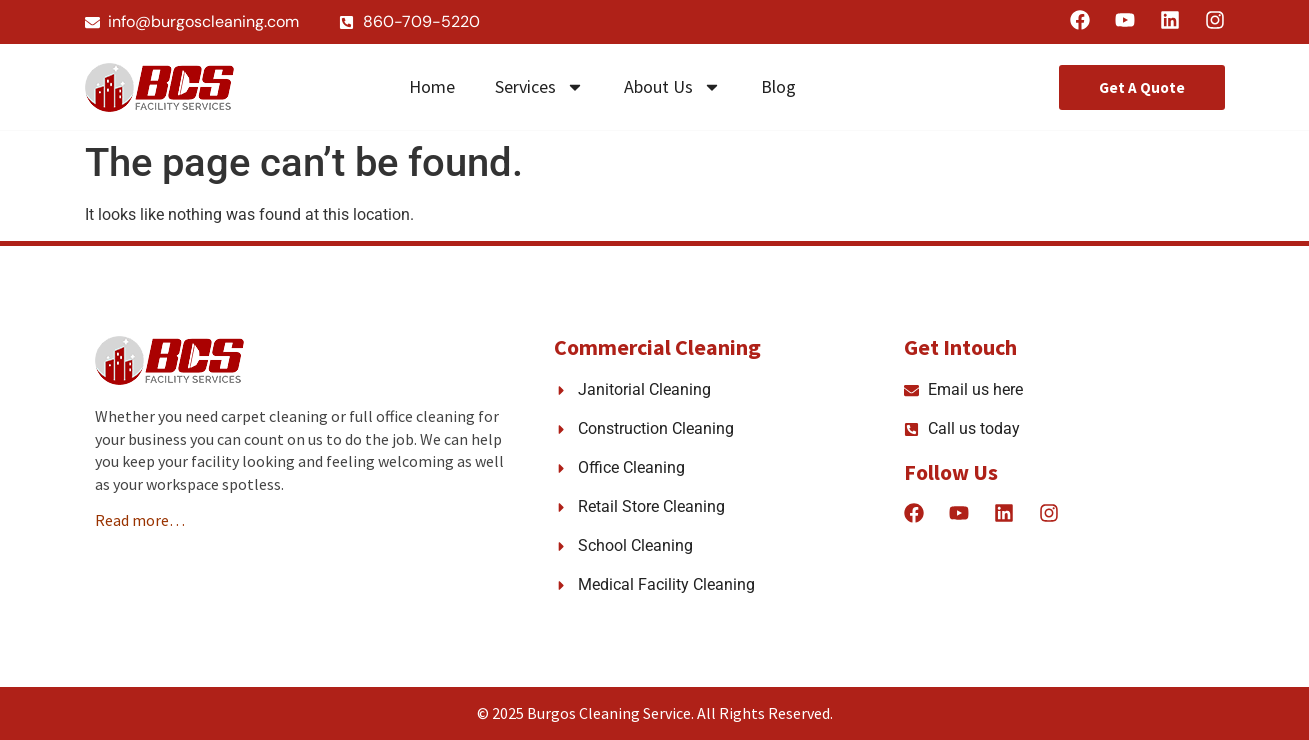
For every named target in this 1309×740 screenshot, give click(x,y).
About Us (672, 87)
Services (539, 87)
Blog (778, 86)
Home (432, 86)
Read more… (140, 520)
